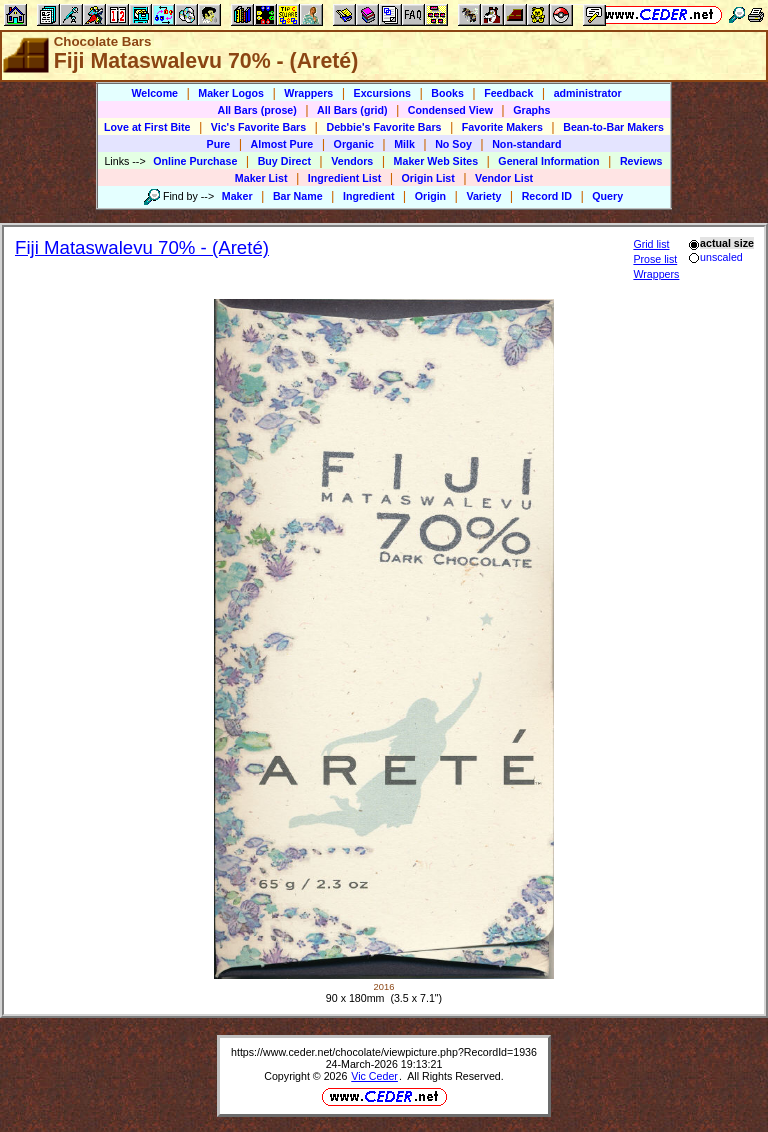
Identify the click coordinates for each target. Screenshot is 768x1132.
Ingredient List (344, 178)
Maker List (261, 178)
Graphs (531, 110)
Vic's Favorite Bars (258, 127)
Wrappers (308, 93)
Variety (483, 196)
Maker (237, 196)
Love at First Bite (147, 127)
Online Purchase (195, 161)
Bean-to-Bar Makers (613, 127)
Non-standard (526, 144)
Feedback (508, 93)
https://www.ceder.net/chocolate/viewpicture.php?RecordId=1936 (384, 1052)
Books (447, 93)
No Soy (453, 144)
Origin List (428, 178)
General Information (548, 161)
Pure (219, 144)
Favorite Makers (502, 127)
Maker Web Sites (436, 161)
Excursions (382, 93)
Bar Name (298, 196)
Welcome (154, 93)
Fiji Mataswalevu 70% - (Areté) (142, 247)
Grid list (651, 244)
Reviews (641, 161)
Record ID (547, 196)
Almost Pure (282, 144)
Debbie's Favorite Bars (383, 127)
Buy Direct (284, 161)
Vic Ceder (374, 1076)
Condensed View (450, 110)
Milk (404, 144)
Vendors (352, 161)
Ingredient (369, 196)
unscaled (715, 257)
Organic (354, 144)
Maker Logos (231, 93)
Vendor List (504, 178)
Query (607, 196)
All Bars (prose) (256, 110)
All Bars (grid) (352, 110)
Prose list (655, 259)
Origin (430, 196)
